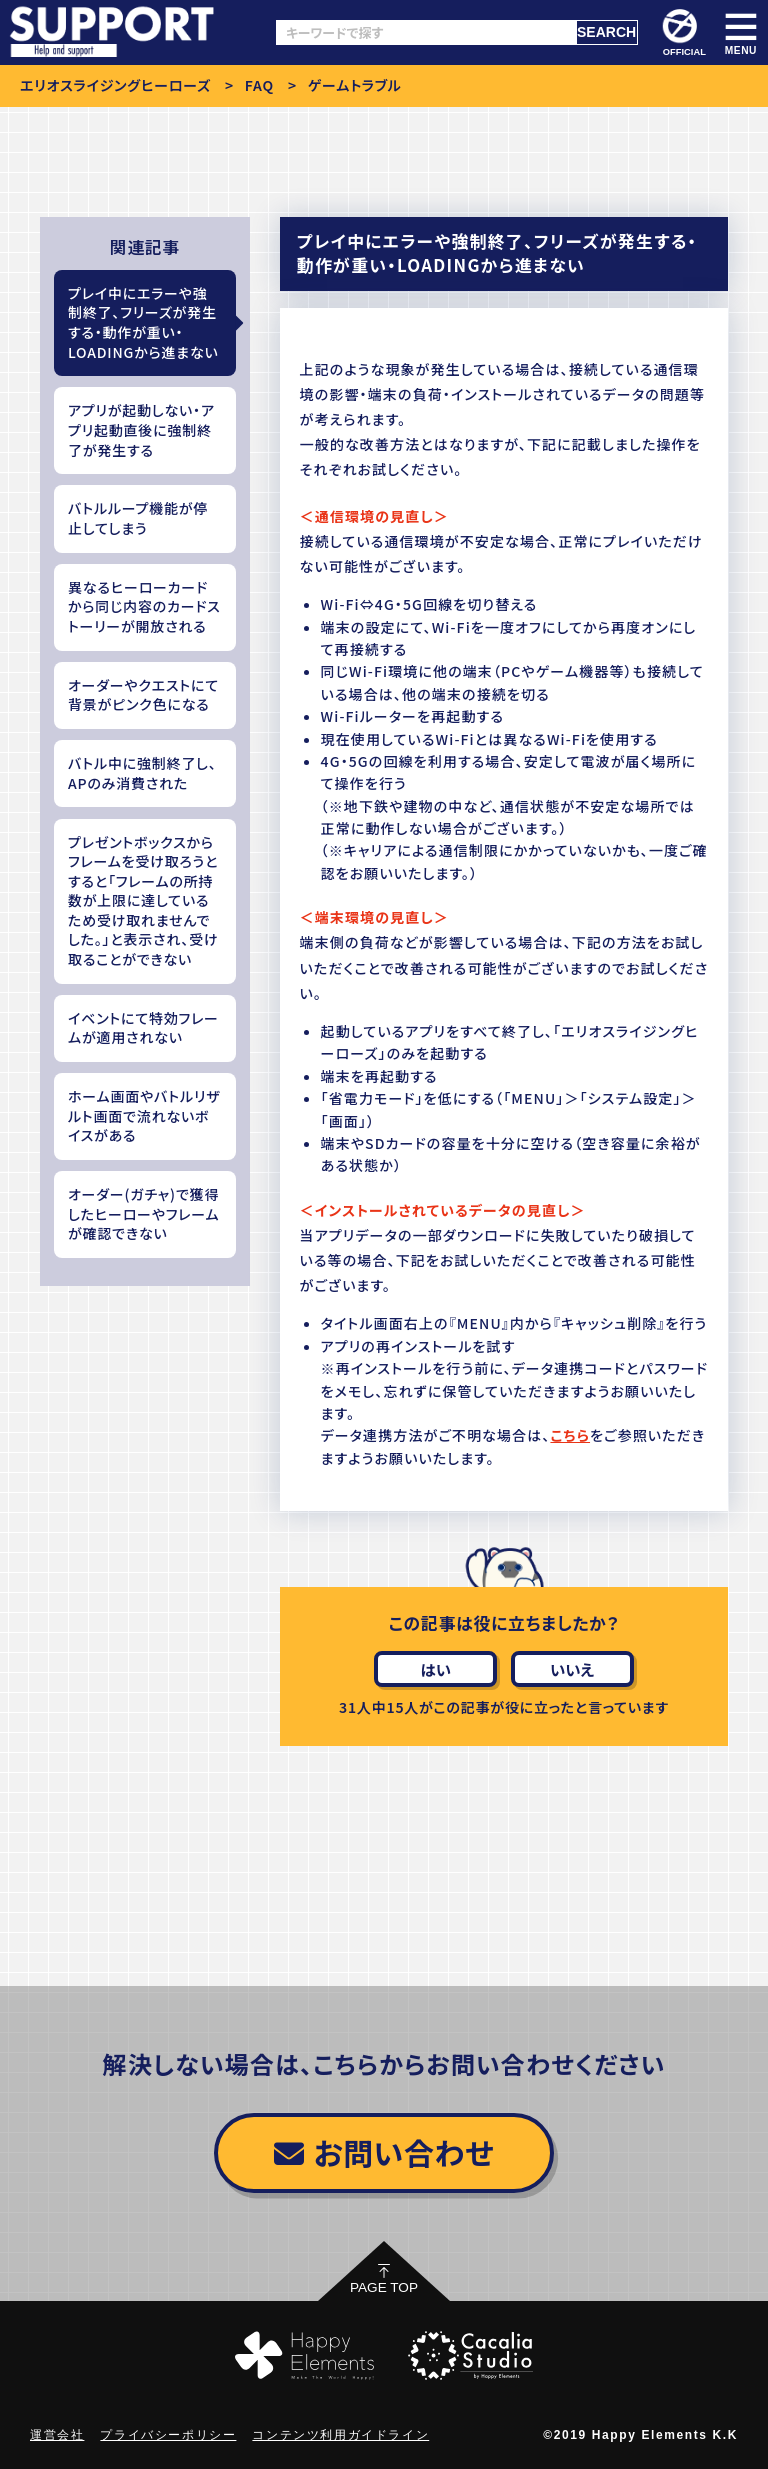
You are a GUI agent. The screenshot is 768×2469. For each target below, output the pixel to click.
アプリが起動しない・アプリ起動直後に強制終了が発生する (141, 429)
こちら (570, 1435)
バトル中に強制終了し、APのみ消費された (142, 773)
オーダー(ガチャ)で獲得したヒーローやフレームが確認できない (143, 1213)
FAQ (259, 85)
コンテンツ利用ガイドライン (340, 2435)
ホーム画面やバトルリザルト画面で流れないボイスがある (144, 1115)
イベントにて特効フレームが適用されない (143, 1028)
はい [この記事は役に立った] (436, 1669)
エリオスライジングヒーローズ (115, 85)
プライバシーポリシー (168, 2435)
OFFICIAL (683, 33)
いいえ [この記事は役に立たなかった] (572, 1669)
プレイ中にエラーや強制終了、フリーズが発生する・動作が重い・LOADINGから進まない (143, 322)
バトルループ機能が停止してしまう (138, 518)
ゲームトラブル (355, 85)
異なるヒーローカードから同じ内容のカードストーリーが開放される (144, 606)
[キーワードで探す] (426, 32)
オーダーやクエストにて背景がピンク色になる (143, 695)
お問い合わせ (384, 2152)
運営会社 (57, 2435)
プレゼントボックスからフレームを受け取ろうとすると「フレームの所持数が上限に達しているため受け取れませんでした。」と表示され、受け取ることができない (143, 901)
